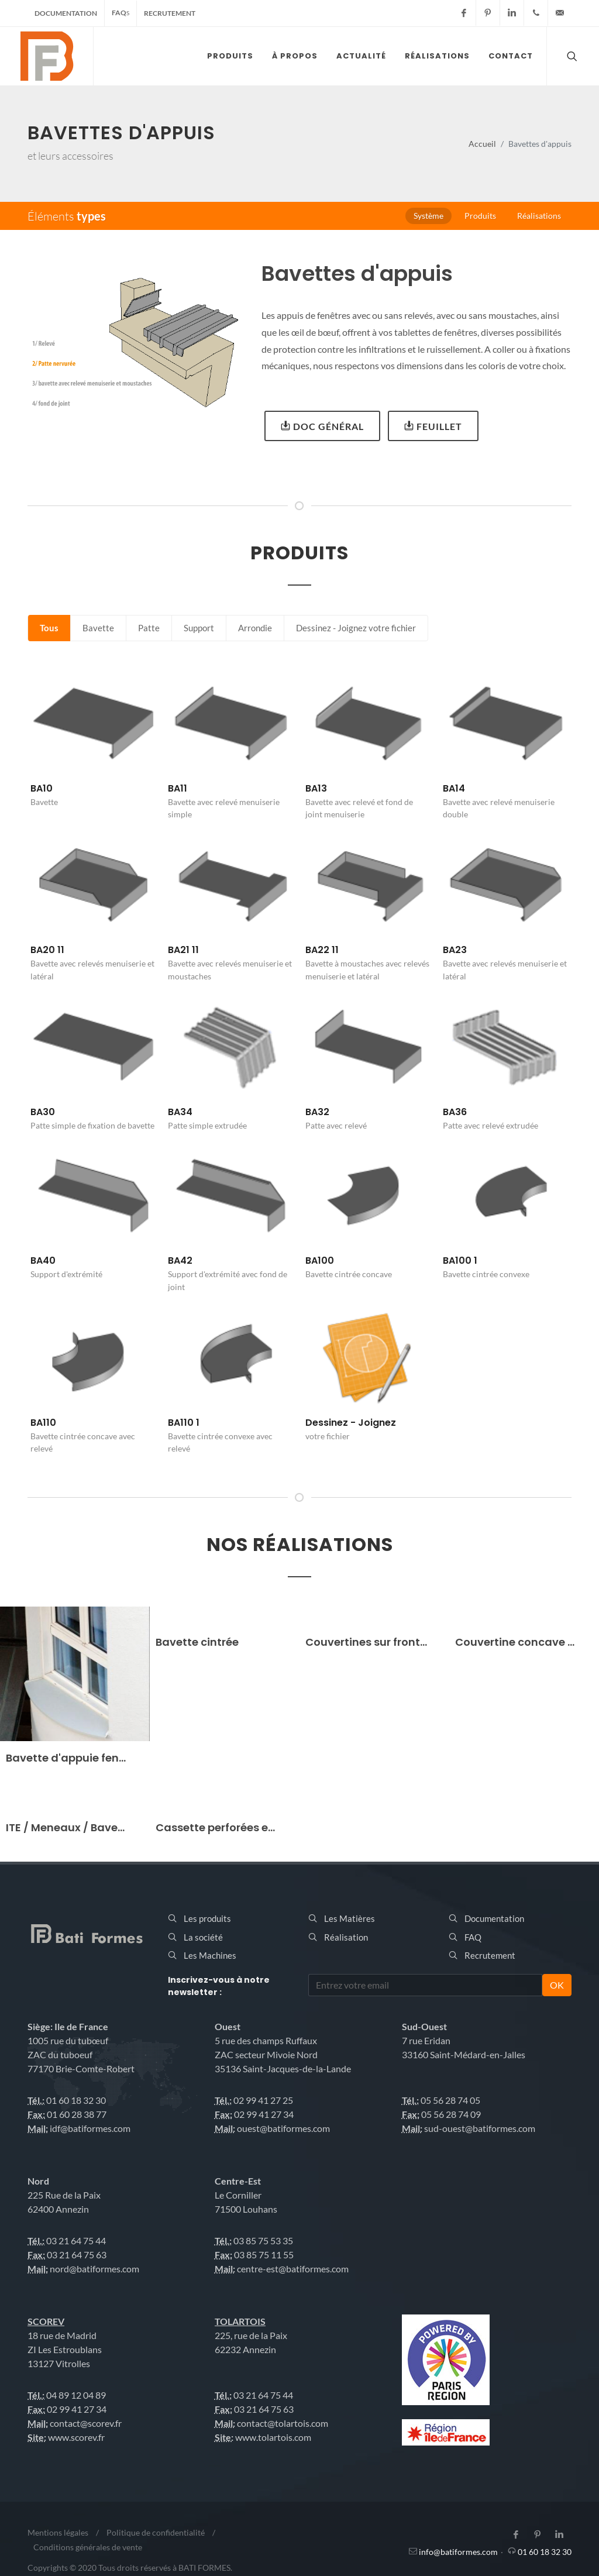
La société (203, 1937)
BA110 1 (183, 1422)
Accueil (482, 144)
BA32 (317, 1112)
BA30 (42, 1112)
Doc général (322, 425)
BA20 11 (47, 950)
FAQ (120, 12)
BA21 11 (183, 950)
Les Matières (349, 1918)
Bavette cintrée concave (348, 1274)
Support (199, 627)
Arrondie (255, 627)
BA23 (455, 950)
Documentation (66, 13)
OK (557, 1984)
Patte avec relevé (336, 1125)
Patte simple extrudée (207, 1125)
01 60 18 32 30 (545, 2552)
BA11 (177, 788)
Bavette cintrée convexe (486, 1274)
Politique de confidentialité (155, 2532)
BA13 (316, 788)
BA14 (454, 788)
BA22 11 (322, 950)
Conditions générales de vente (87, 2547)
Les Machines (210, 1955)
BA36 (455, 1112)
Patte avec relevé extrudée (490, 1125)
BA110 (43, 1422)
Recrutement (169, 13)
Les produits (207, 1918)
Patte (149, 627)
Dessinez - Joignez (350, 1422)
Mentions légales (57, 2532)
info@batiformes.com (458, 2552)
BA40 (43, 1260)
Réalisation (346, 1937)
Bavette (98, 627)
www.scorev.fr (76, 2437)
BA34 (180, 1112)
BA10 (41, 788)
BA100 (319, 1260)
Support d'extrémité (66, 1274)
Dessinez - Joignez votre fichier (356, 627)
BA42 (180, 1260)
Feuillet (433, 425)
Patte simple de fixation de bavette (92, 1125)
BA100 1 (460, 1260)
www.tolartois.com (273, 2437)
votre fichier (327, 1436)
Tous (49, 627)
